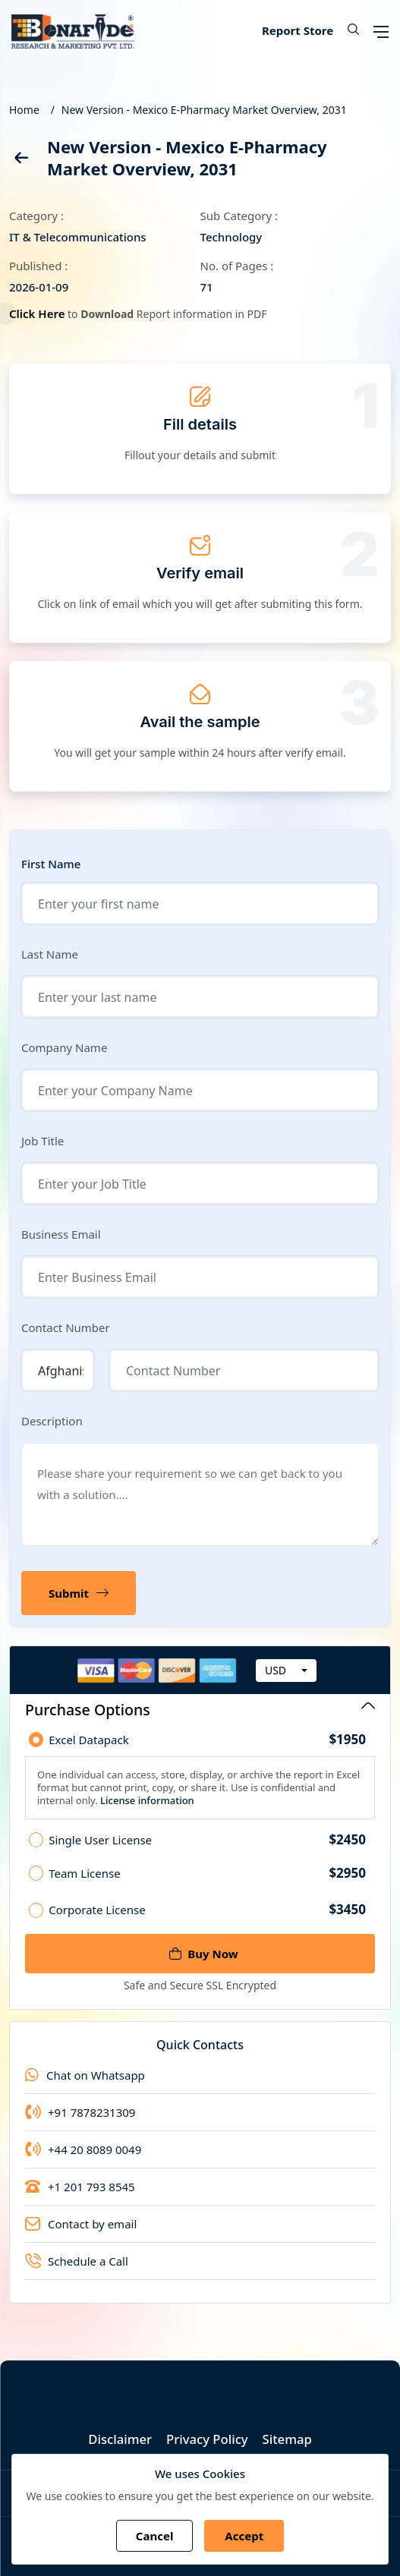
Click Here (40, 313)
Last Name (49, 954)
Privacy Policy (207, 2439)
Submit (79, 1593)
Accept (244, 2535)
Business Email (61, 1234)
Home (24, 109)
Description (52, 1420)
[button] (347, 30)
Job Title (42, 1140)
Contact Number (65, 1327)
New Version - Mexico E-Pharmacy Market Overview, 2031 (204, 109)
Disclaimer (119, 2439)
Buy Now (203, 1953)
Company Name (64, 1047)
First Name (50, 864)
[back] (20, 160)
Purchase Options (200, 1709)
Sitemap (288, 2439)
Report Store (297, 30)
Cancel (155, 2535)
